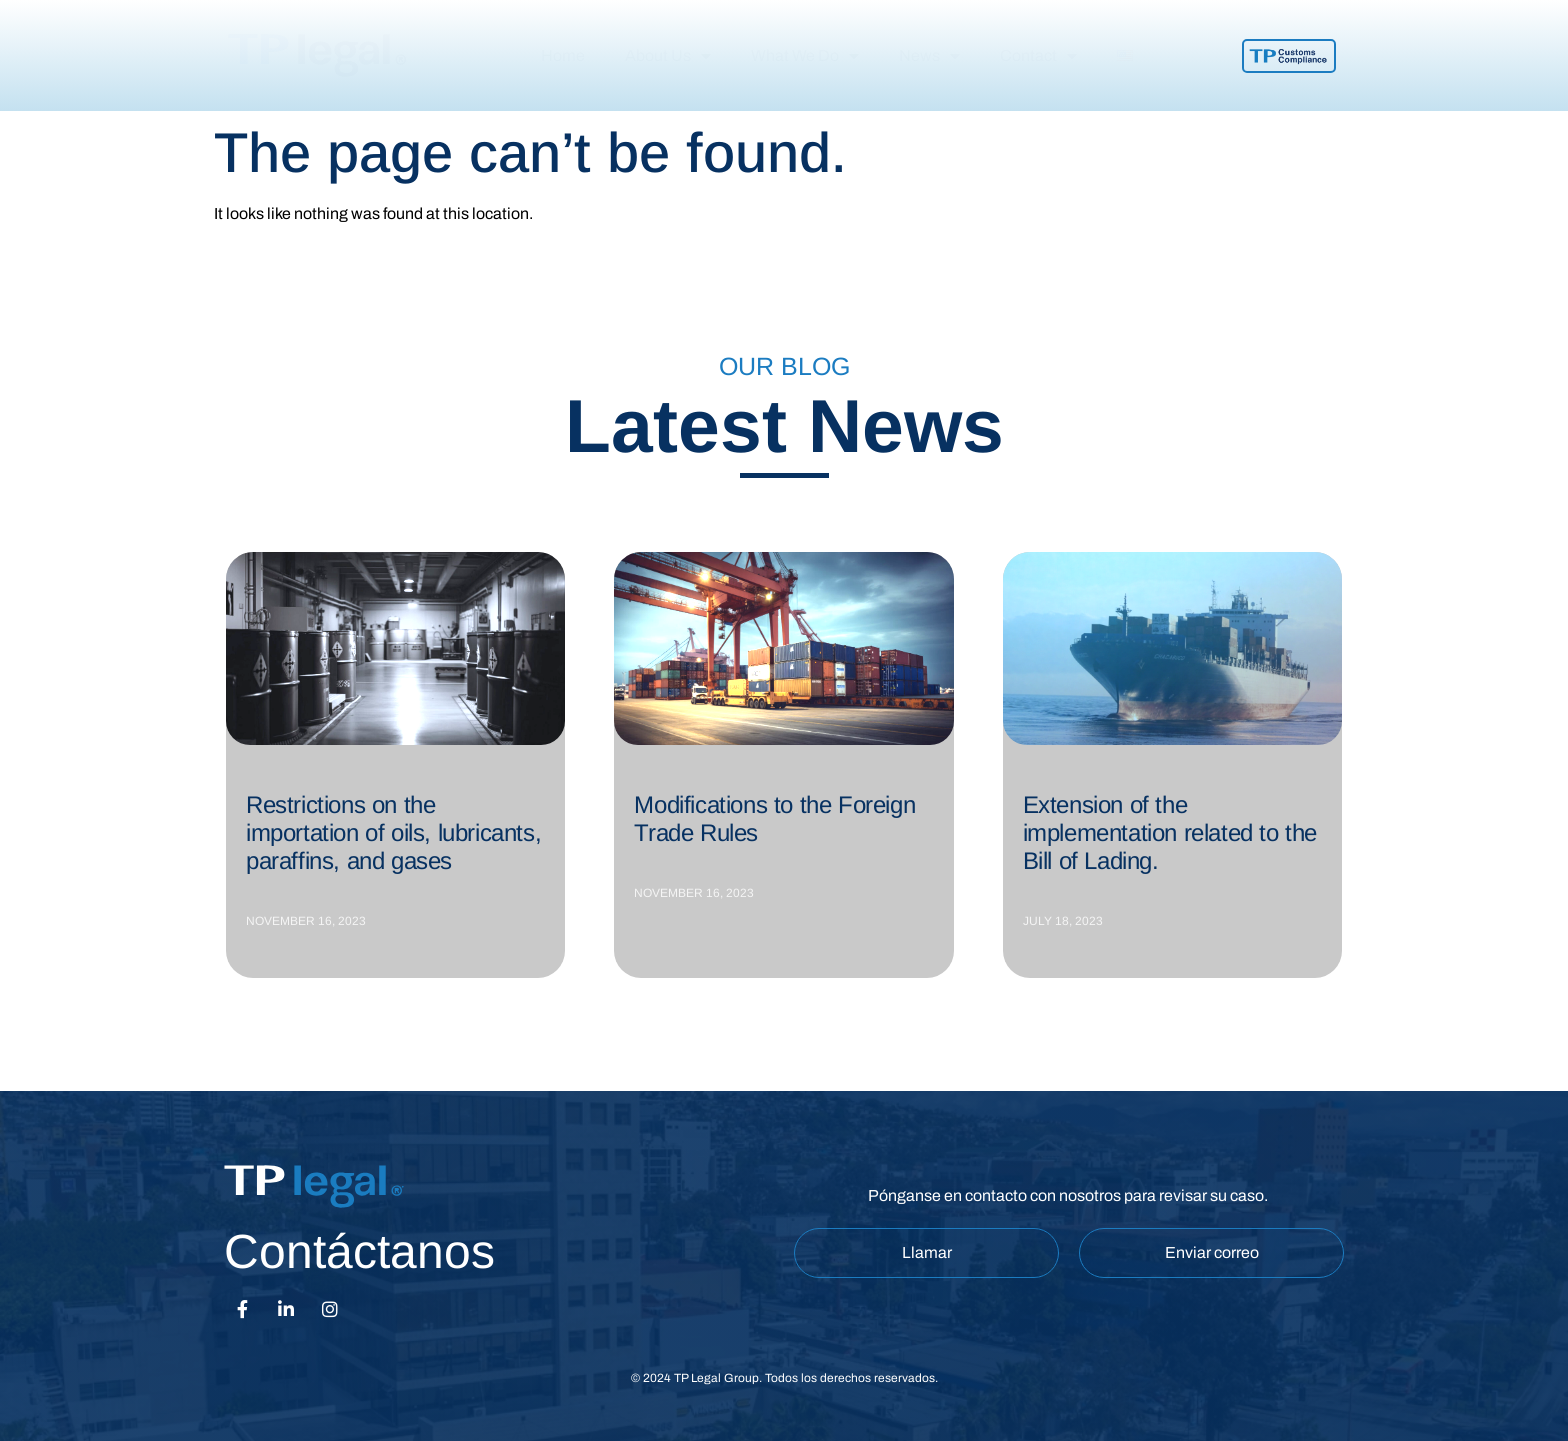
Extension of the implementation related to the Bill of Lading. (1170, 832)
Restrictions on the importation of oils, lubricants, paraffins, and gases (393, 832)
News (929, 56)
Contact (1038, 56)
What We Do (805, 56)
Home (563, 55)
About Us (668, 56)
